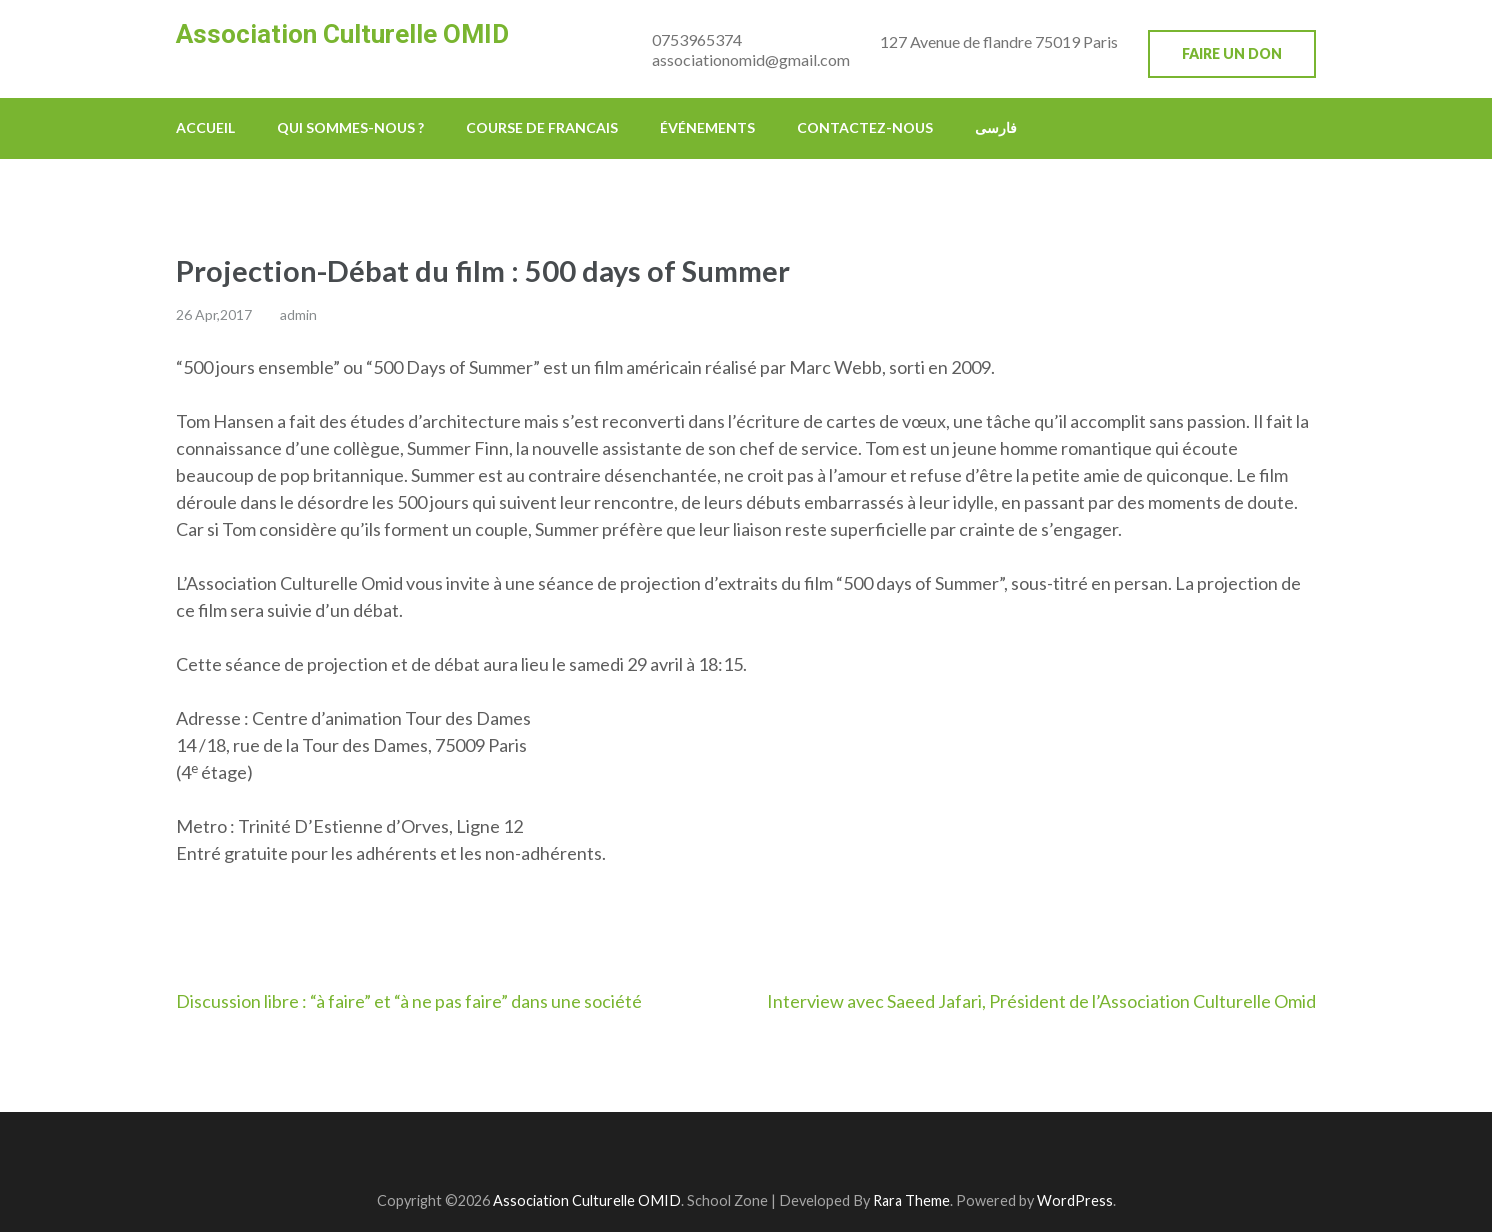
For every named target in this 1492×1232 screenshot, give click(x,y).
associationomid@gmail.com (751, 59)
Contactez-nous (865, 127)
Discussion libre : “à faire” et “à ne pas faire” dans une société (409, 1001)
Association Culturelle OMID (342, 34)
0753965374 (697, 39)
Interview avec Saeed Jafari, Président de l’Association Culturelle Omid (1041, 1001)
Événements (707, 127)
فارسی (996, 127)
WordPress (1075, 1200)
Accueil (205, 127)
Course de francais (542, 127)
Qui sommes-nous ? (350, 127)
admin (298, 314)
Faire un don (1232, 53)
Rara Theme (911, 1200)
